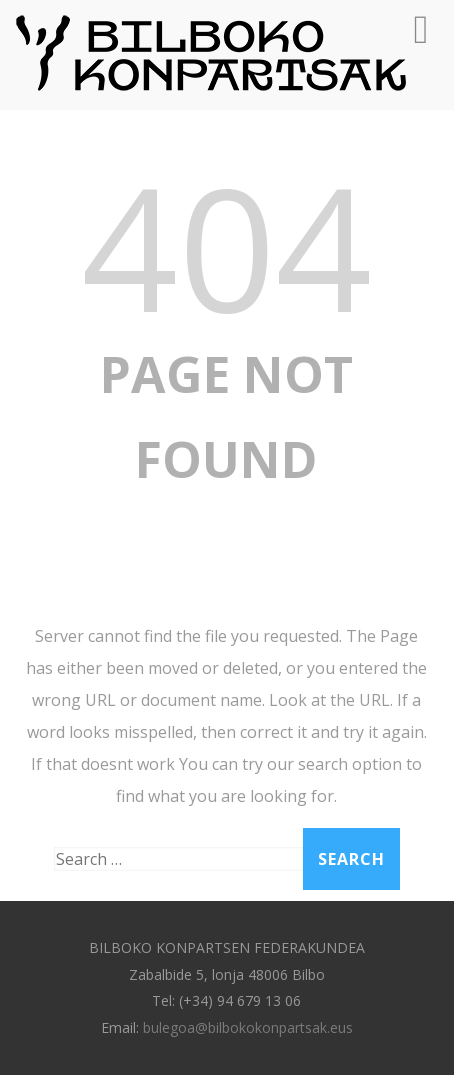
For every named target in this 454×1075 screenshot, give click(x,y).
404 (226, 246)
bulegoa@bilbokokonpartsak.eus (248, 1027)
